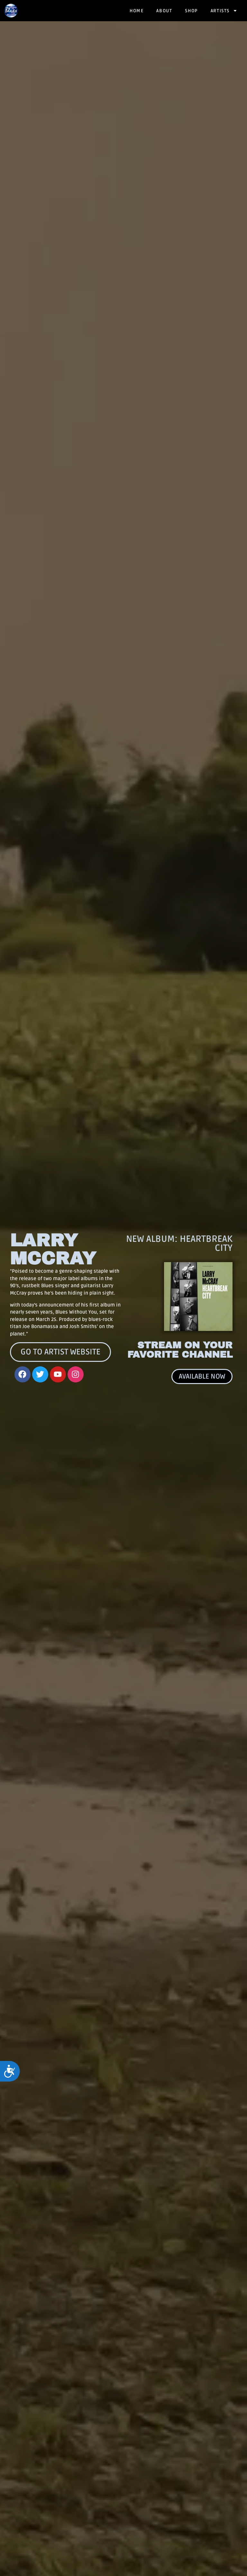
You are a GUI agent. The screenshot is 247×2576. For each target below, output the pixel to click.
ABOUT (164, 11)
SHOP (191, 11)
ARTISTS (224, 10)
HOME (136, 11)
